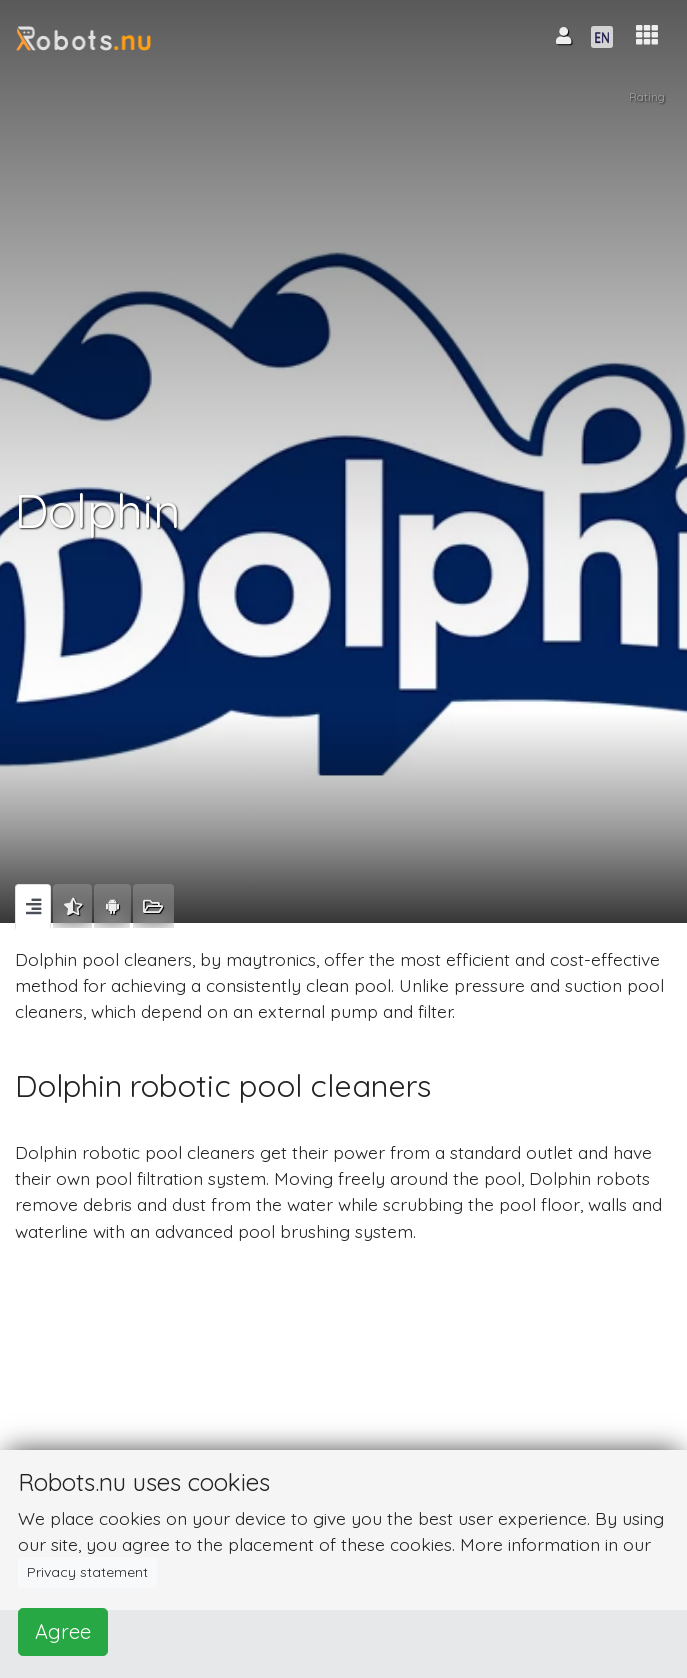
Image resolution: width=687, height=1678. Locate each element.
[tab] (33, 906)
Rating (647, 96)
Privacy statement (87, 1572)
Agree (63, 1631)
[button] (647, 35)
